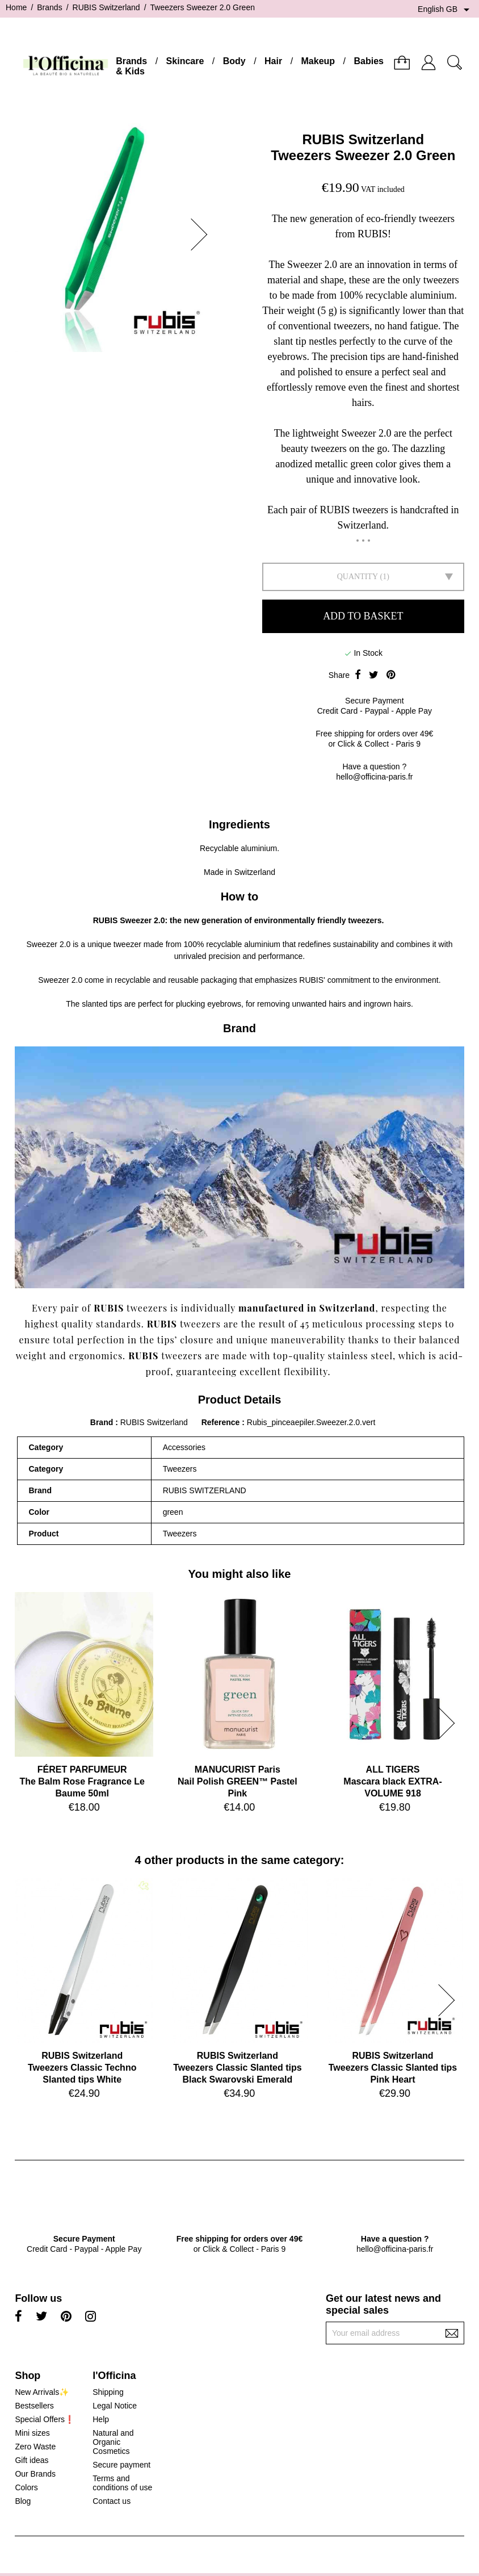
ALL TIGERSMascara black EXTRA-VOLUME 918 (392, 1781)
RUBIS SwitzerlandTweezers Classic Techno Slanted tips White (82, 2067)
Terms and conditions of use (122, 2483)
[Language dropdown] (445, 9)
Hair (273, 61)
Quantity (357, 576)
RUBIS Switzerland (363, 139)
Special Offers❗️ (44, 2419)
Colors (26, 2487)
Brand (101, 1422)
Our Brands (35, 2473)
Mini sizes (32, 2432)
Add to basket (363, 616)
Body (234, 61)
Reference (221, 1422)
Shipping (108, 2392)
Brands (131, 61)
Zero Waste (35, 2446)
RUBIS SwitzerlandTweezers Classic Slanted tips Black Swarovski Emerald (237, 2067)
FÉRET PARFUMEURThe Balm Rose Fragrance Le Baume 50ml (82, 1781)
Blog (23, 2501)
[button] (202, 234)
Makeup (318, 61)
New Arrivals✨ (42, 2392)
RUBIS (105, 920)
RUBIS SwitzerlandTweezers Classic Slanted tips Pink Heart (393, 2067)
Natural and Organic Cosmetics (113, 2442)
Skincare (185, 61)
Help (101, 2419)
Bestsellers (34, 2405)
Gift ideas (31, 2460)
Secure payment (121, 2464)
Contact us (112, 2501)
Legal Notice (115, 2405)
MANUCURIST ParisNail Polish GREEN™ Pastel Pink (237, 1781)
